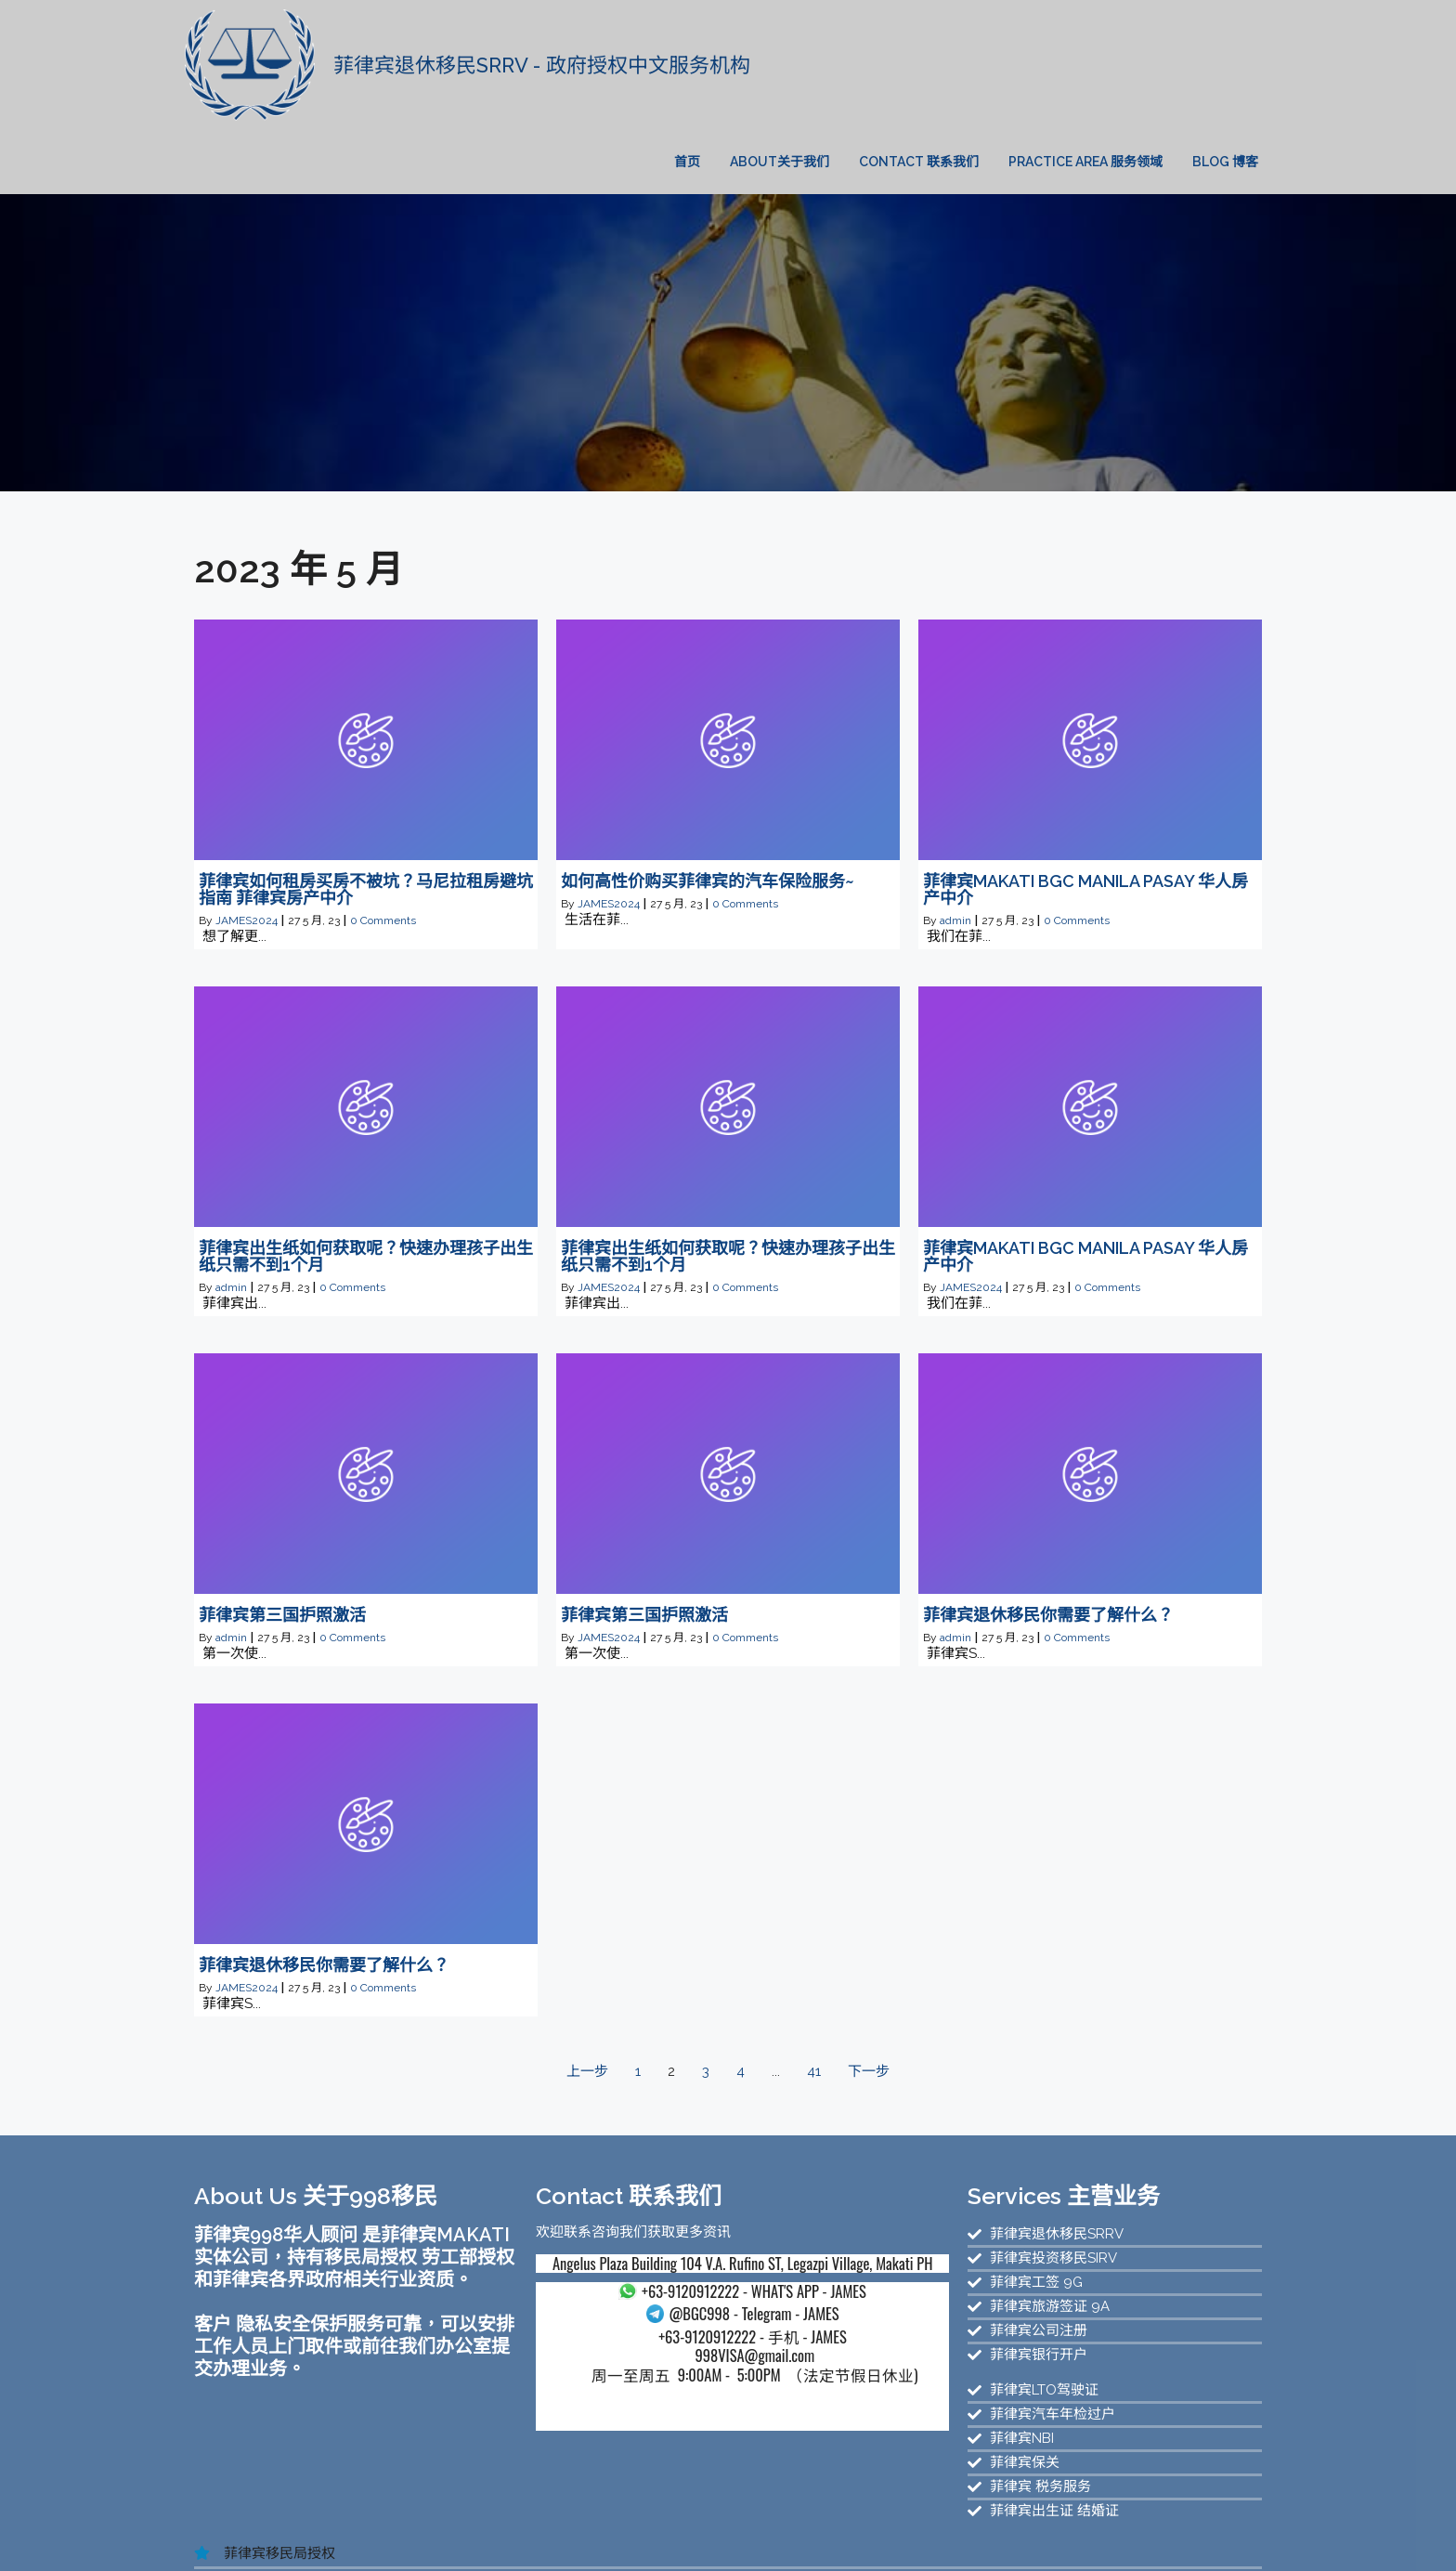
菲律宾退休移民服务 (281, 2536)
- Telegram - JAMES (637, 2265)
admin (955, 854)
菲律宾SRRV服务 (407, 2536)
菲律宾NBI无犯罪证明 (768, 2536)
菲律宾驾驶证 (649, 2536)
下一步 (869, 2005)
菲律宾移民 (1024, 2520)
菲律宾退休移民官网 (916, 2520)
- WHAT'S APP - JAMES (637, 2242)
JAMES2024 (246, 854)
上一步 (587, 2005)
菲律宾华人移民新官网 (638, 2520)
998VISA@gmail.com (637, 2307)
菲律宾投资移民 (1117, 2520)
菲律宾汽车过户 (893, 2536)
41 (814, 2005)
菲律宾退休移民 (397, 2553)
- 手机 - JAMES (638, 2288)
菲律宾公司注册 (1109, 2536)
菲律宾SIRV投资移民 (533, 2536)
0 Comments (383, 854)
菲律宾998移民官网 (781, 2520)
